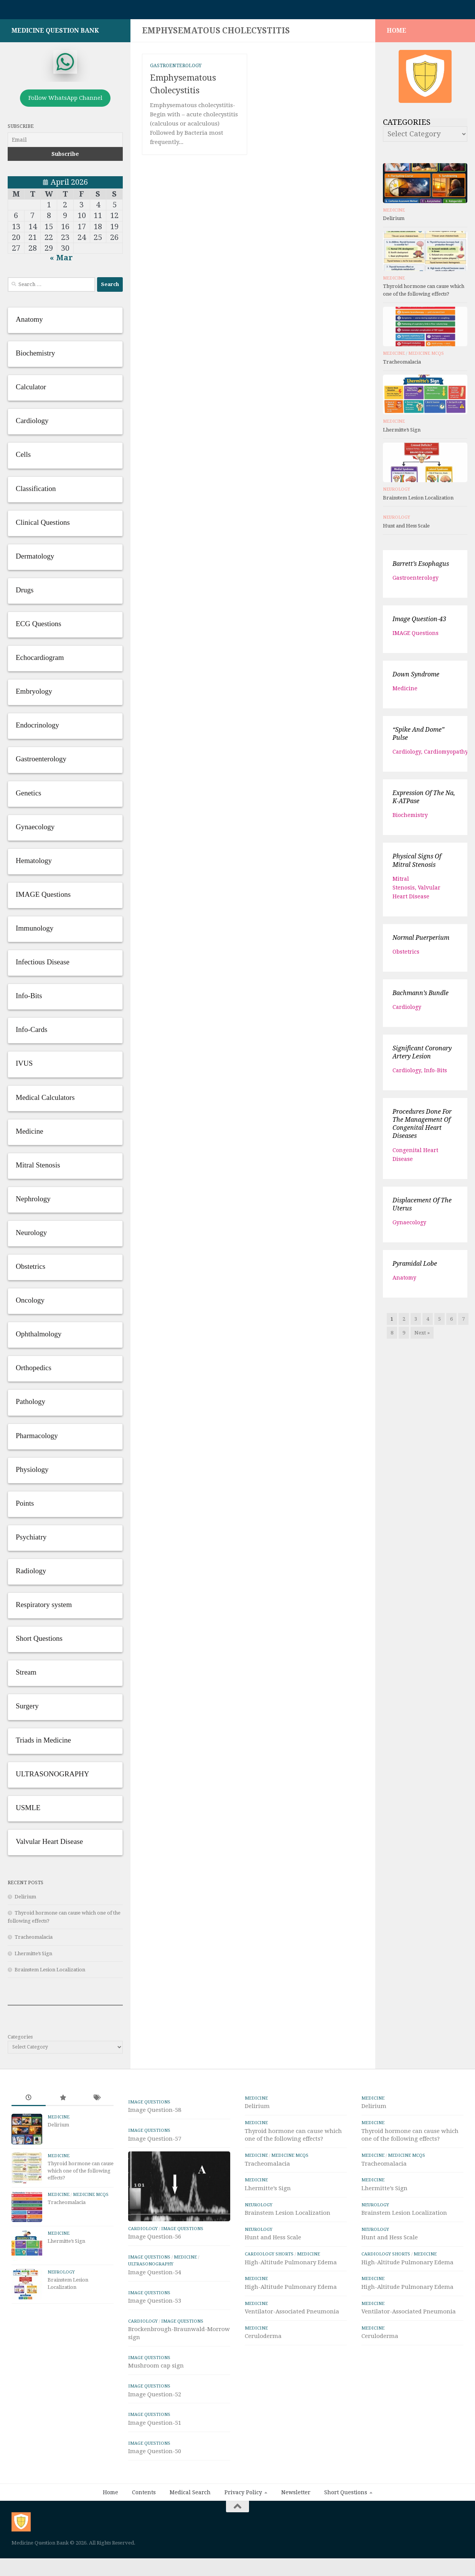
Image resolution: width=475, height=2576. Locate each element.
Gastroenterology (175, 69)
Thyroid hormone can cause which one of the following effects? (81, 2174)
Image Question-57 (154, 2142)
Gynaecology (409, 1226)
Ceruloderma (263, 2339)
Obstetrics (406, 955)
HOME (396, 34)
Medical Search (190, 2496)
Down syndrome (416, 678)
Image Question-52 (154, 2398)
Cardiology (407, 755)
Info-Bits (435, 1074)
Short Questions (345, 2496)
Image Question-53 (154, 2304)
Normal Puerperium (421, 941)
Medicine (394, 214)
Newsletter (295, 2496)
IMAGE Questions (416, 637)
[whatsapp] (65, 66)
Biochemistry (410, 819)
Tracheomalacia (34, 1941)
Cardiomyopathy (446, 755)
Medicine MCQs (426, 357)
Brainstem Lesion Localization (50, 1973)
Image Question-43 (419, 623)
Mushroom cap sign (156, 2369)
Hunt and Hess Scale (406, 529)
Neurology (396, 493)
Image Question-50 (154, 2455)
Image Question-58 (154, 2113)
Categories (20, 2041)
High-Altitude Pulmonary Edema (291, 2266)
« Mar (61, 261)
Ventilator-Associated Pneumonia (292, 2315)
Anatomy (404, 1281)
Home (110, 2496)
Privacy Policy (243, 2496)
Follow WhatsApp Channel (65, 101)
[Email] (65, 143)
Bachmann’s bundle (421, 996)
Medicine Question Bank (55, 34)
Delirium (25, 1900)
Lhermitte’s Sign (33, 1957)
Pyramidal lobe (415, 1267)
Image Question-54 (154, 2276)
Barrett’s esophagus (421, 567)
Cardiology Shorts (269, 2257)
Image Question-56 (154, 2240)
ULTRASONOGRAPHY (150, 2267)
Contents (144, 2496)
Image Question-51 (154, 2426)
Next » (422, 1336)
